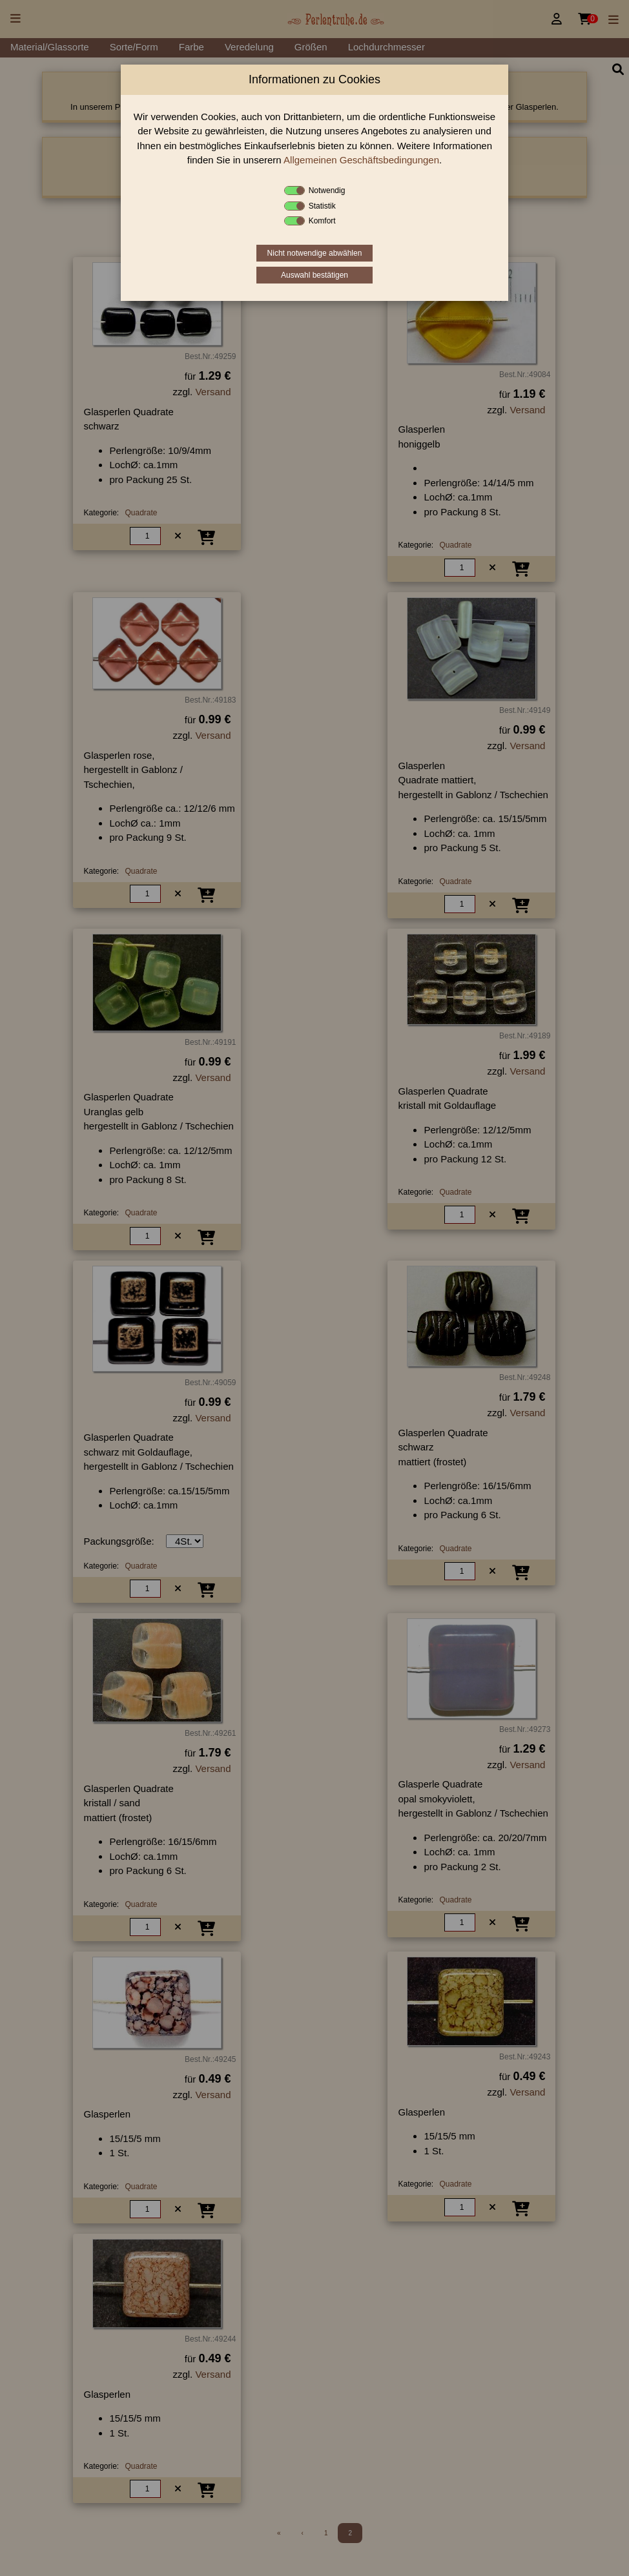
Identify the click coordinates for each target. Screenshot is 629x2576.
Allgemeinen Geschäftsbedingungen (361, 159)
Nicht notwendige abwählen (314, 253)
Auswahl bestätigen (314, 275)
